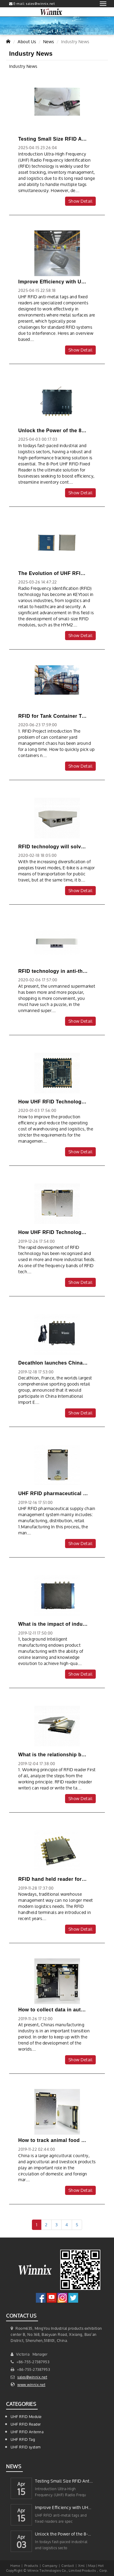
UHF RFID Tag (23, 2439)
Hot (101, 2565)
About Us (27, 41)
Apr (21, 2482)
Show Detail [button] (80, 201)
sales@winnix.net (32, 2377)
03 (21, 2545)
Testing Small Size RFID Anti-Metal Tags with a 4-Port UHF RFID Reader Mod (64, 2480)
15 (21, 2493)
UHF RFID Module (26, 2416)
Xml (81, 2565)
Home (15, 2565)
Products (31, 2565)
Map (91, 2565)
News (48, 41)
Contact (67, 2565)
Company (49, 2565)
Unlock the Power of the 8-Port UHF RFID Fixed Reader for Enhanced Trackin (64, 2533)
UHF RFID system (26, 2447)
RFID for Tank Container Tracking (59, 716)
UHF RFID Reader (26, 2424)
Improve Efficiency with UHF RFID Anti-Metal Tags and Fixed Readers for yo (64, 2507)
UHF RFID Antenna (27, 2432)
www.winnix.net (31, 2384)
